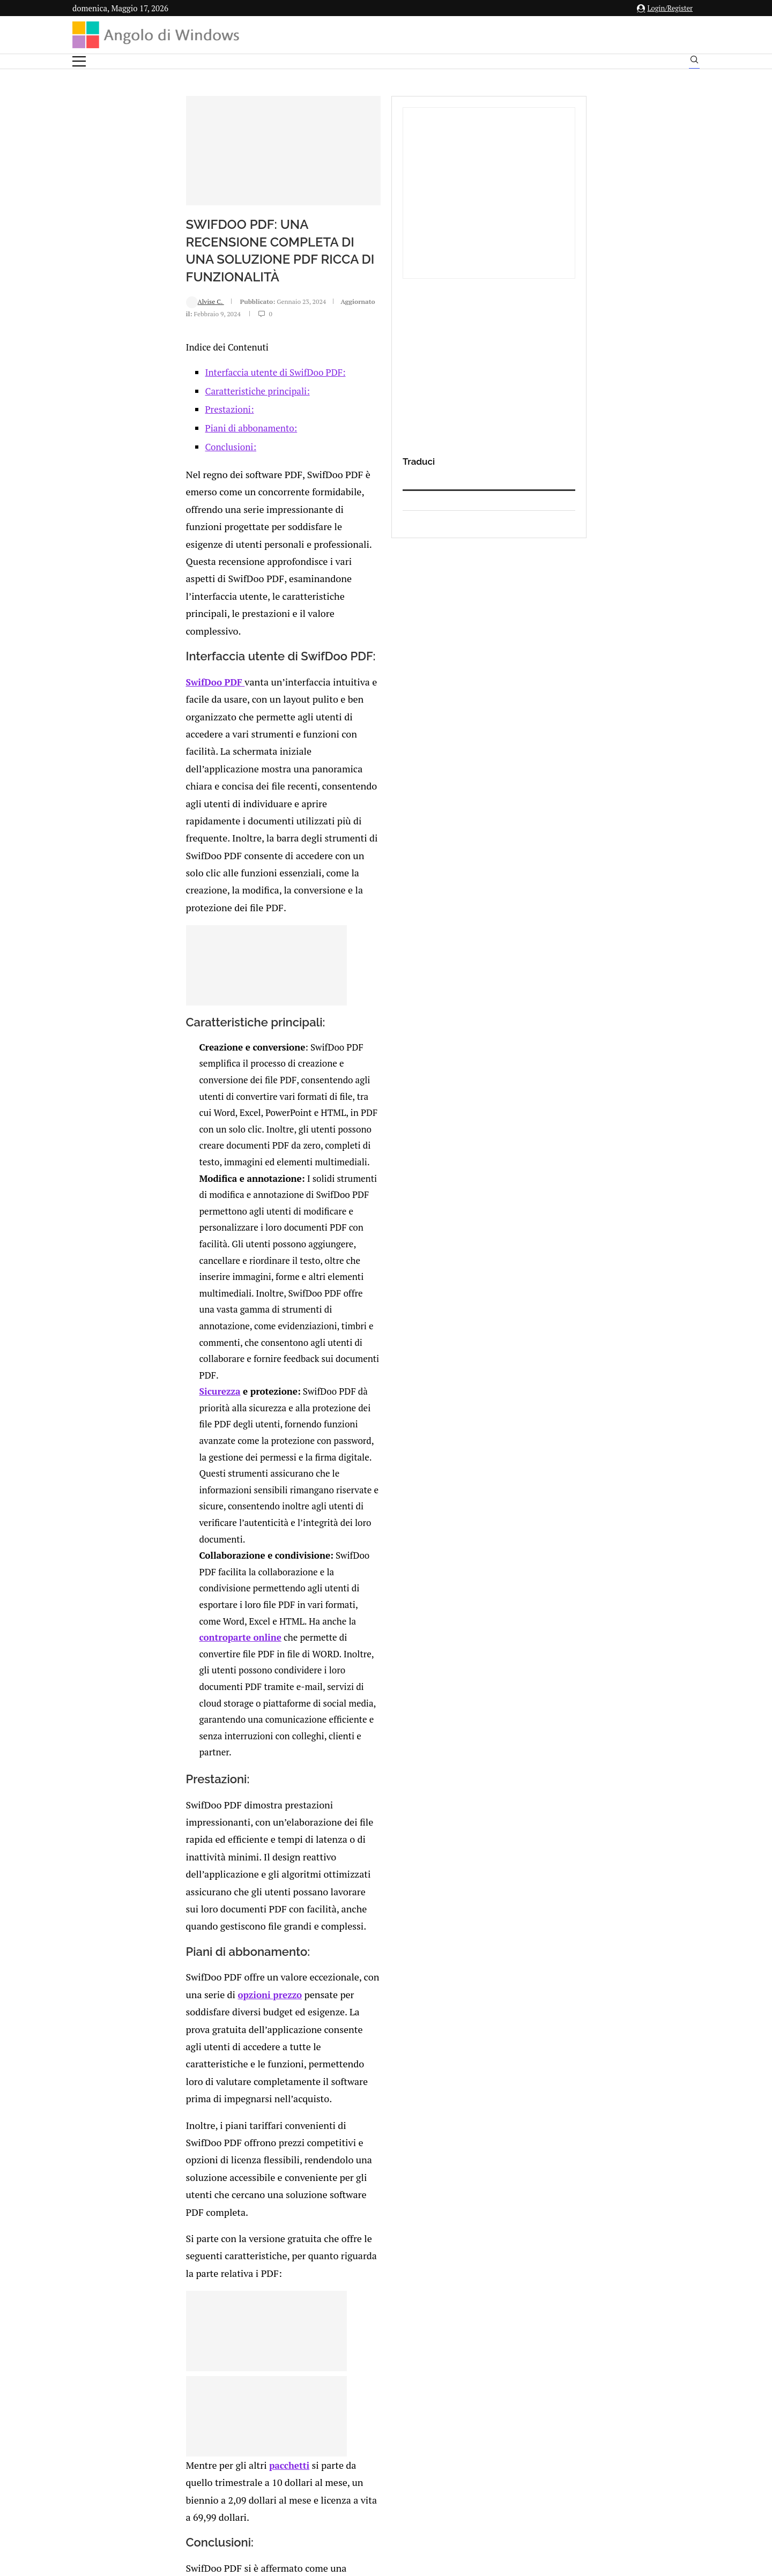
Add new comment (128, 2151)
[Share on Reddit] (207, 2129)
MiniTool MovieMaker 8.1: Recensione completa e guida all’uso (209, 1951)
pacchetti (185, 1605)
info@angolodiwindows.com (406, 2415)
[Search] (694, 62)
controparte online (195, 1150)
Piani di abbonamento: (151, 505)
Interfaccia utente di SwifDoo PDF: (175, 449)
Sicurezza (125, 1035)
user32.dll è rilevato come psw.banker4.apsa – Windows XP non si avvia (412, 1951)
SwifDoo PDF (115, 650)
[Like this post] (162, 2129)
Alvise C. (105, 388)
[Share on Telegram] (229, 2129)
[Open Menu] (79, 61)
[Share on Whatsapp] (218, 2129)
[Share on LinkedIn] (195, 2129)
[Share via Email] (241, 2129)
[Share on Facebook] (174, 2129)
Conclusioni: (131, 524)
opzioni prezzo (352, 1350)
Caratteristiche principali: (157, 467)
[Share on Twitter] (184, 2129)
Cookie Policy (415, 2470)
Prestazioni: (129, 486)
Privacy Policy (357, 2470)
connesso (152, 2177)
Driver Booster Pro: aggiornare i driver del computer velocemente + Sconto (218, 2011)
